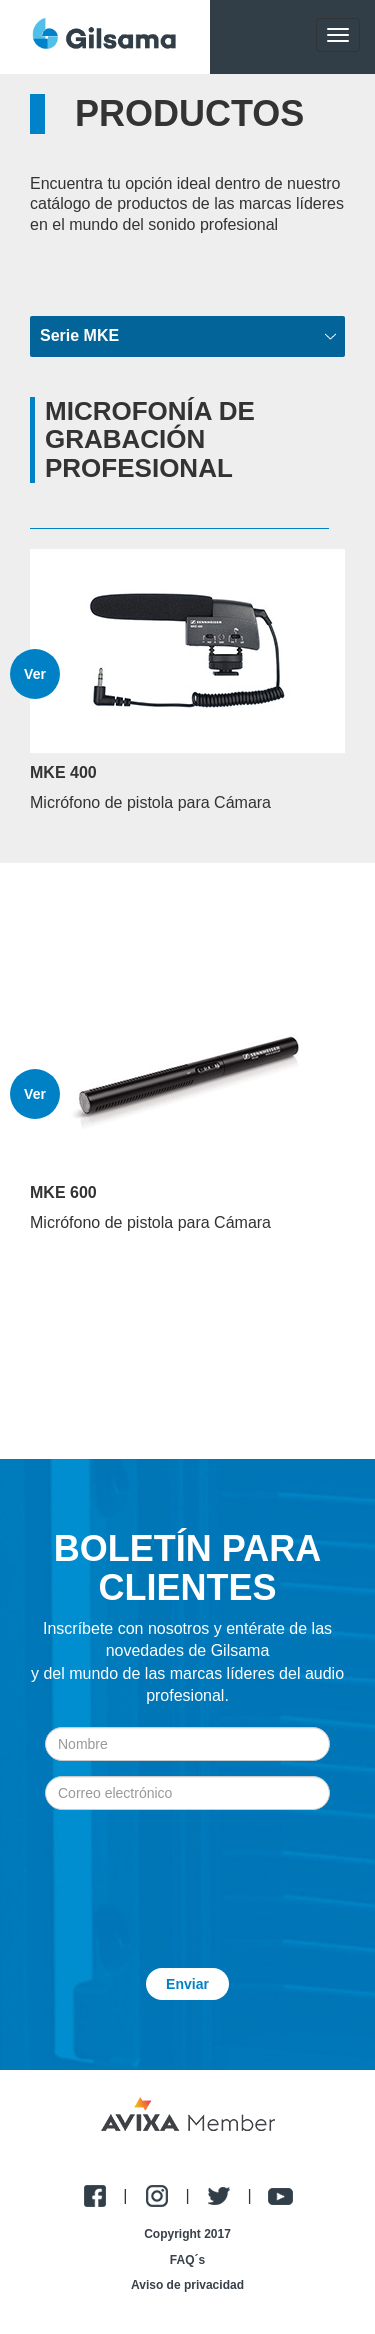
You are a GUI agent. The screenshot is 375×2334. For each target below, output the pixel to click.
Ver (35, 674)
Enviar (187, 1984)
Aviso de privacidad (187, 2285)
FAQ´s (187, 2260)
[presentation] (188, 1874)
